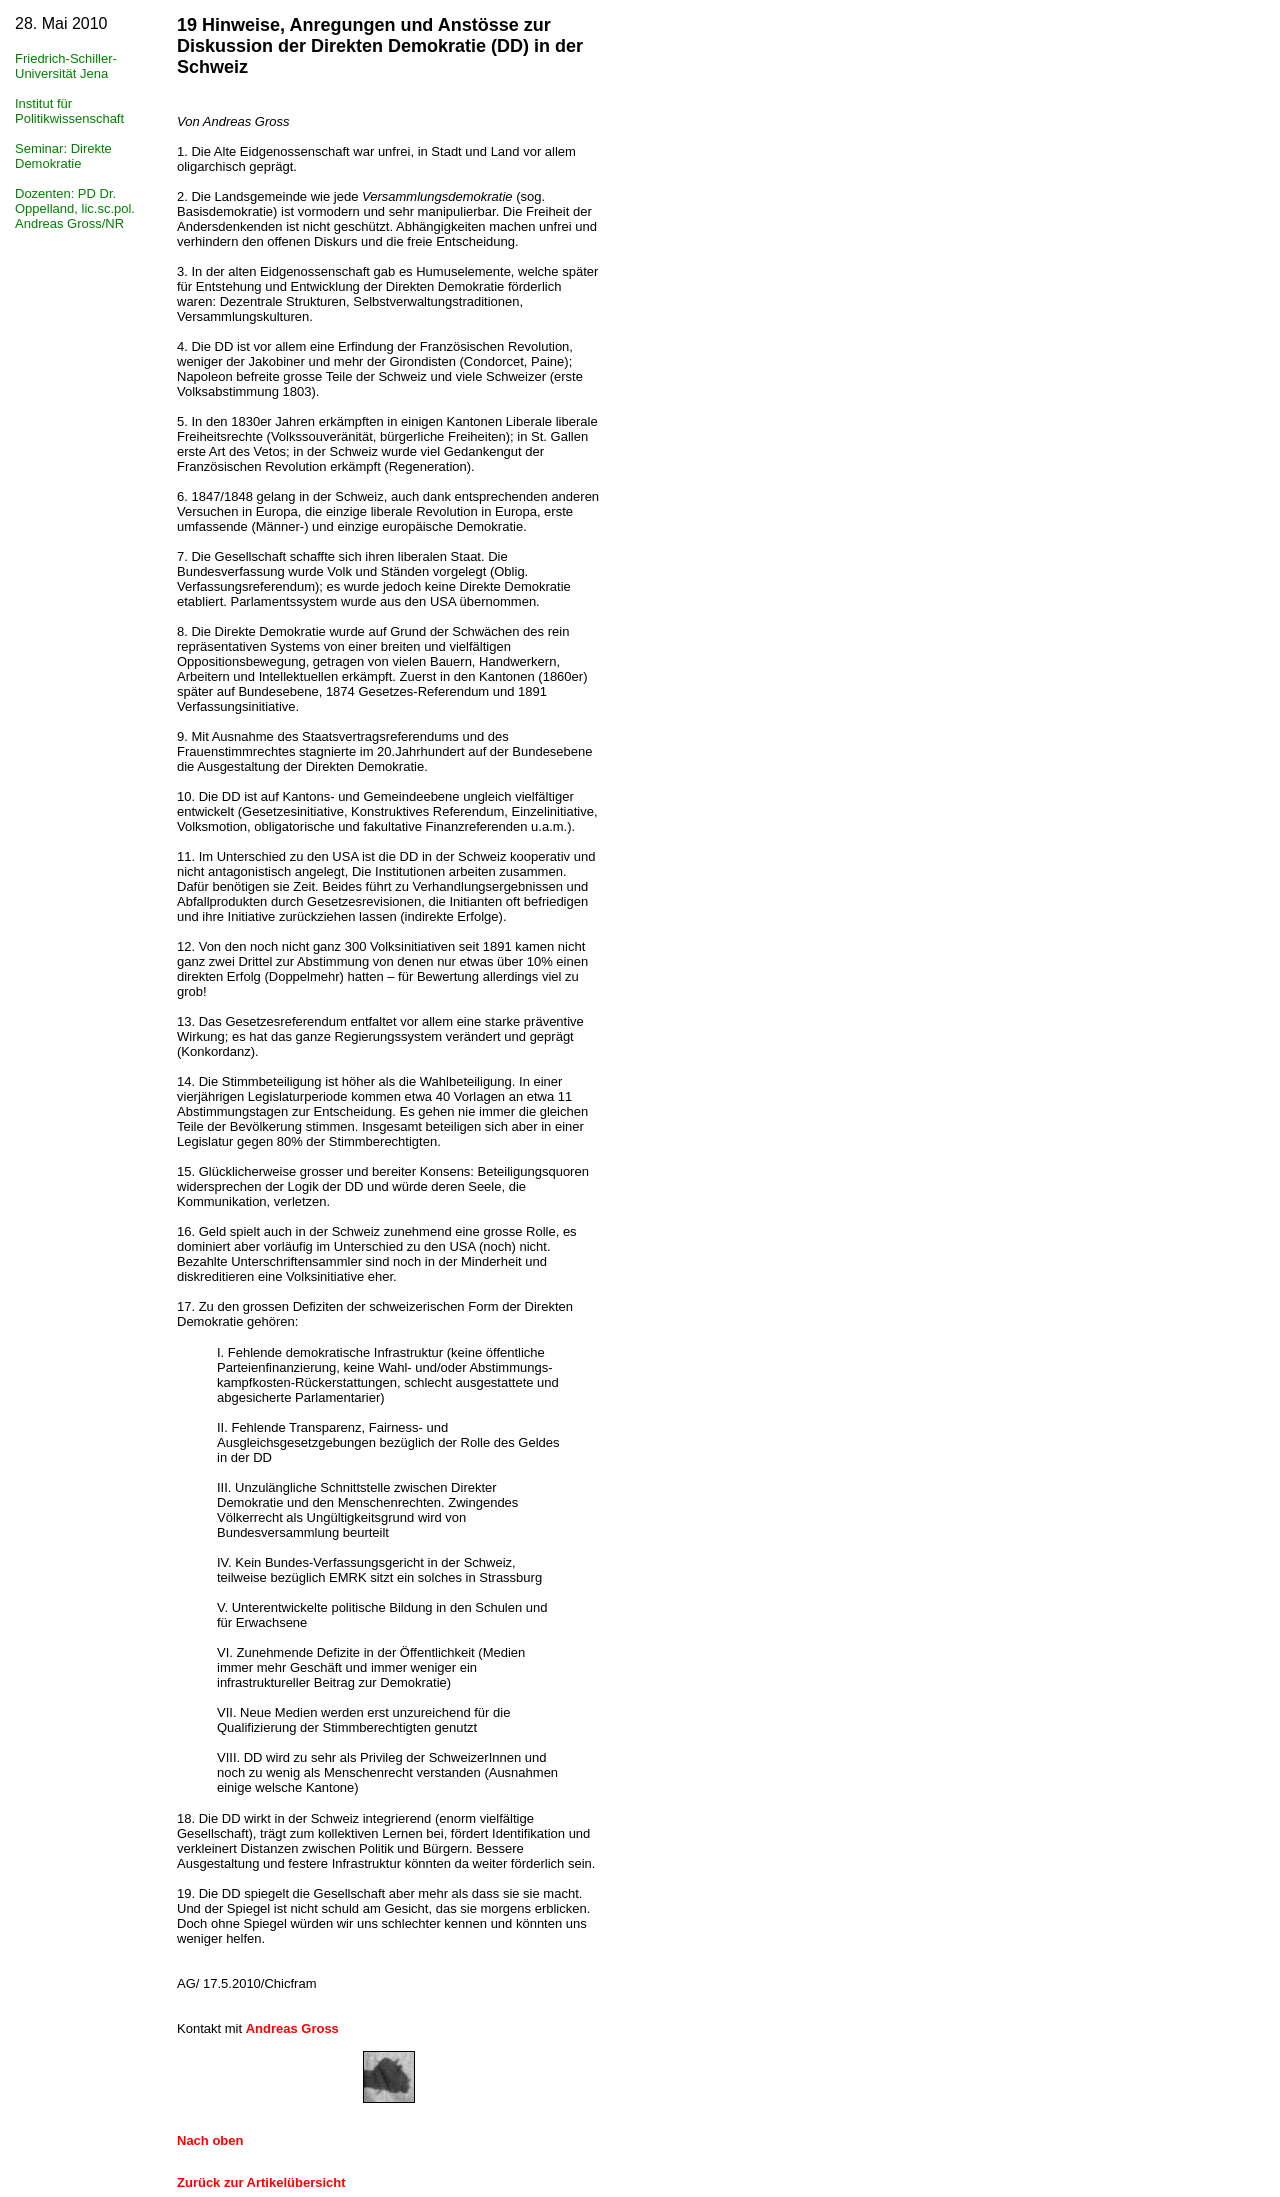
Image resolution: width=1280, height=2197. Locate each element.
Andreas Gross (292, 2028)
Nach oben (210, 2140)
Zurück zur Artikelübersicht (261, 2182)
